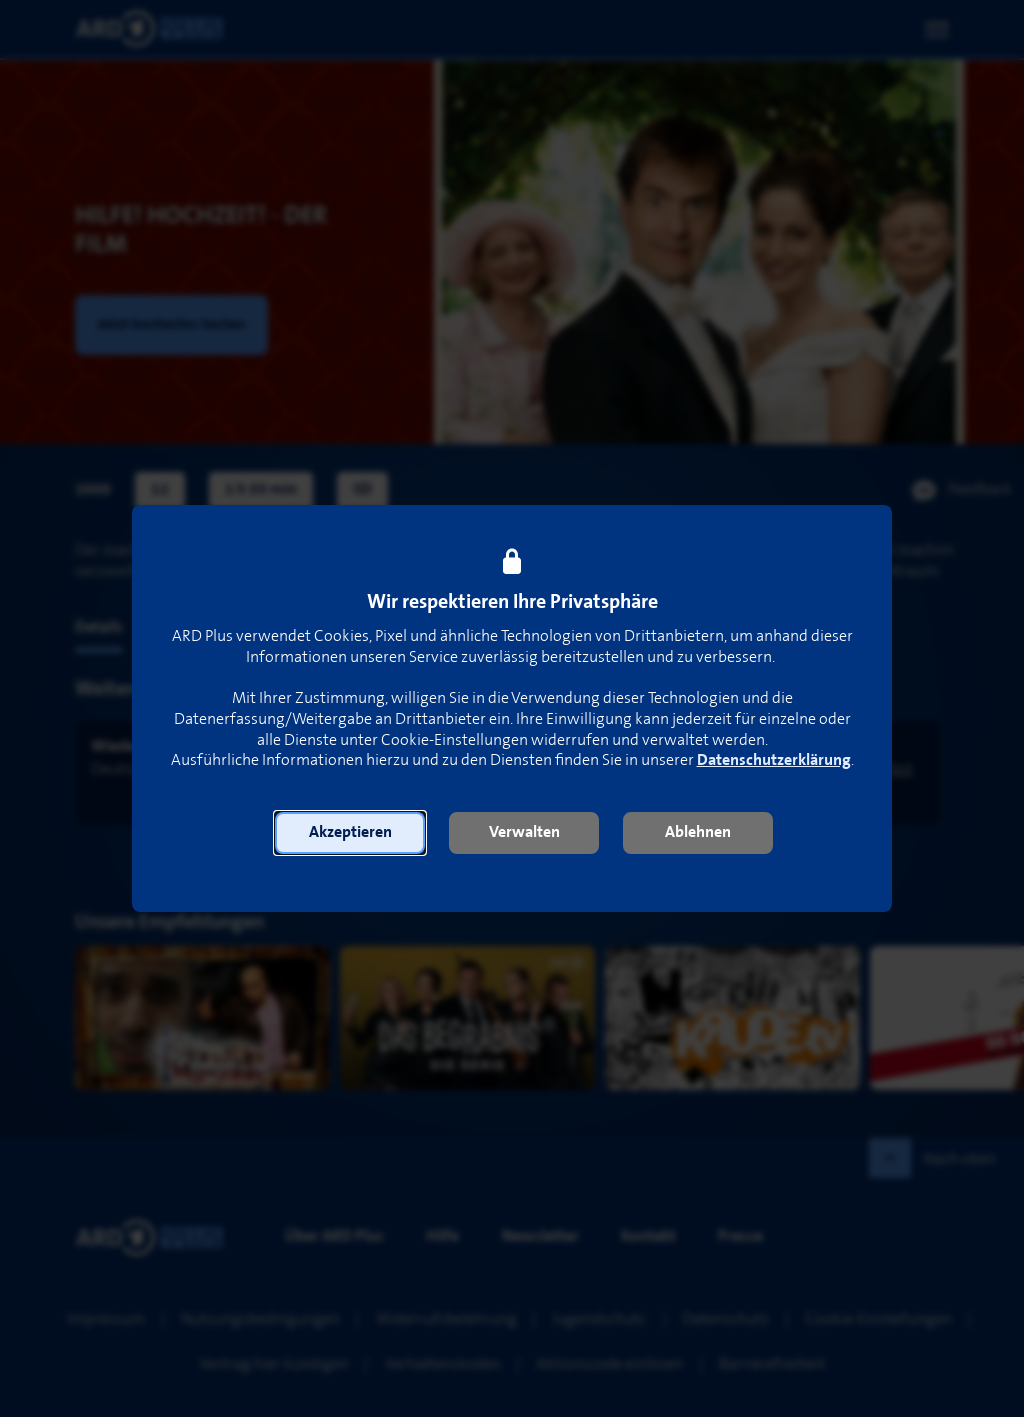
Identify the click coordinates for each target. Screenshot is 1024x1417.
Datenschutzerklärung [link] (774, 760)
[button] (350, 833)
